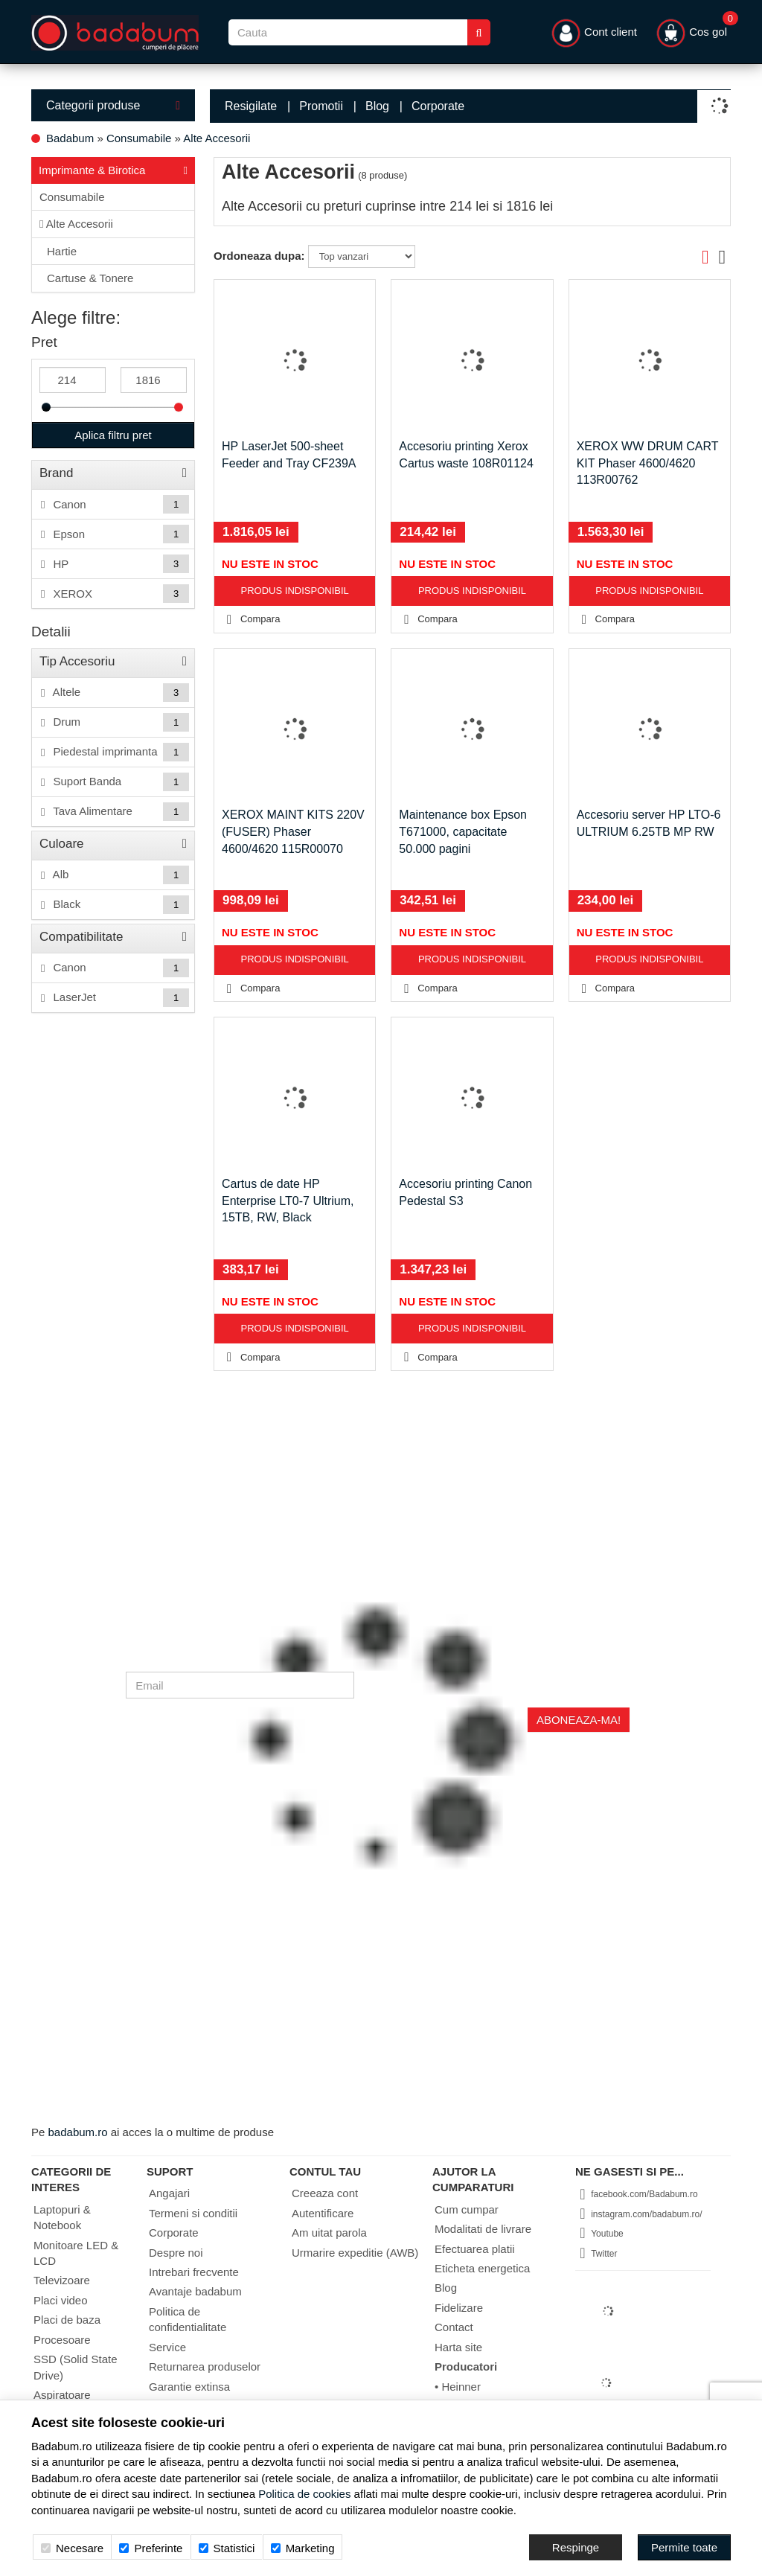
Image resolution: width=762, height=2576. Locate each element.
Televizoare (61, 2280)
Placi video (60, 2300)
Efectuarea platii (475, 2249)
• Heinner (458, 2386)
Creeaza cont (325, 2193)
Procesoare (62, 2339)
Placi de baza (66, 2319)
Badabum (70, 138)
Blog (377, 106)
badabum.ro (78, 2132)
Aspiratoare (62, 2394)
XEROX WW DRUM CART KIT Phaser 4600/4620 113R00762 (648, 463)
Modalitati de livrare (483, 2228)
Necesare (72, 2548)
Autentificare (322, 2213)
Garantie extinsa (189, 2386)
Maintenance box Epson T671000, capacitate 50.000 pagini (463, 831)
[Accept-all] (684, 2547)
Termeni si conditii (193, 2213)
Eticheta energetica (482, 2268)
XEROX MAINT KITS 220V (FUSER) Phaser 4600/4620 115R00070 (293, 831)
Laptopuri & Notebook (62, 2217)
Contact (454, 2327)
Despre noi (176, 2252)
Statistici (227, 2548)
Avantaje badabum (195, 2291)
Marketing (303, 2548)
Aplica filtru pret (112, 435)
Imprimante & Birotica (113, 169)
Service (167, 2347)
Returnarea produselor (204, 2366)
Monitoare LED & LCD (75, 2253)
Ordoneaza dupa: (259, 255)
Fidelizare (459, 2307)
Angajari (169, 2193)
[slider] (46, 407)
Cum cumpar (467, 2209)
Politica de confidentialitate (187, 2319)
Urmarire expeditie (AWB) (355, 2252)
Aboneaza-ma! (579, 1719)
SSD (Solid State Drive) (75, 2367)
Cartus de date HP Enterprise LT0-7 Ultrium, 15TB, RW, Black (288, 1200)
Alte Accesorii (216, 138)
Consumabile (139, 138)
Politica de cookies (304, 2493)
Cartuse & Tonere (90, 278)
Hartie (62, 251)
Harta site (458, 2347)
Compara (250, 618)
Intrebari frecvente (194, 2272)
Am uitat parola (329, 2232)
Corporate (438, 106)
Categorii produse (113, 105)
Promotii (321, 106)
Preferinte (150, 2548)
